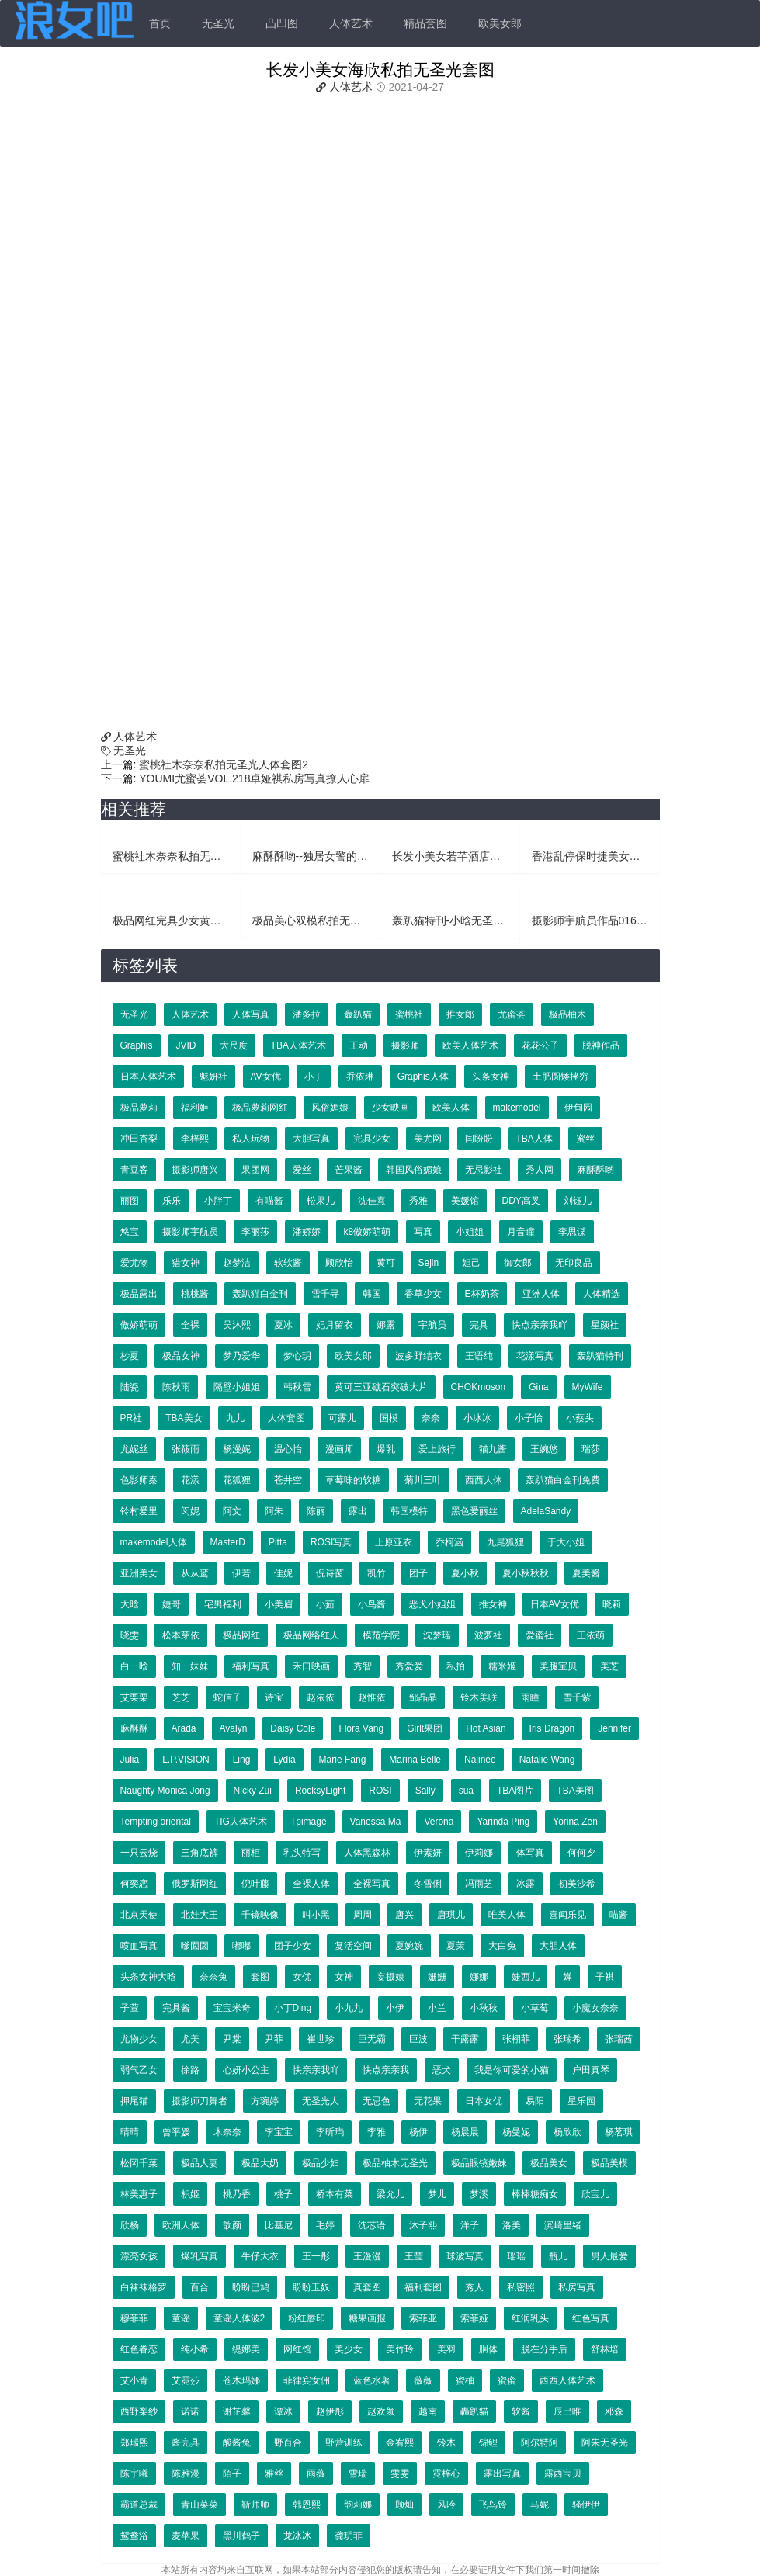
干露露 (465, 2038)
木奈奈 (227, 2132)
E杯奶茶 (482, 1293)
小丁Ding (293, 2007)
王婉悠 (544, 1449)
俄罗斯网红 (195, 1883)
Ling (242, 1759)
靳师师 (255, 2504)
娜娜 (479, 1976)
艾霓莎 (186, 2380)
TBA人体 (534, 1138)
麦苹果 (186, 2535)
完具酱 (176, 2007)
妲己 (471, 1262)
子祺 (604, 1976)
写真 (423, 1231)
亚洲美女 (139, 1573)
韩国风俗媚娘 (414, 1169)
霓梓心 (446, 2473)
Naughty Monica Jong (165, 1790)
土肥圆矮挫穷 (560, 1076)
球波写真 (465, 2256)
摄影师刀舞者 (199, 2101)
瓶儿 (558, 2256)
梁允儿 (390, 2194)
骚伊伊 (586, 2504)
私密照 (521, 2287)
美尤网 (428, 1138)
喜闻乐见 (567, 1914)
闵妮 (190, 1511)
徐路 (190, 2070)
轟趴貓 (474, 2411)
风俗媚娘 (330, 1107)
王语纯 (479, 1355)
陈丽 (316, 1511)
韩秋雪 (297, 1387)
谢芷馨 (237, 2411)
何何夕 (581, 1852)
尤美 (190, 2038)
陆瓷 (129, 1387)
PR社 (131, 1418)
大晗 (129, 1604)
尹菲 (274, 2038)
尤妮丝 (134, 1449)
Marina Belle (415, 1759)
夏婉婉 (409, 1945)
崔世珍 (321, 2038)
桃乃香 (237, 2194)
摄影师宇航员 (190, 1231)
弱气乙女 (139, 2070)
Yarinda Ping (503, 1821)
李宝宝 (279, 2132)
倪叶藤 (255, 1883)
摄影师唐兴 (195, 1169)
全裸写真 (371, 1883)
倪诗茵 (330, 1573)
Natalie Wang (547, 1759)
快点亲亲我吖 (539, 1324)
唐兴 (404, 1914)
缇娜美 (246, 2349)
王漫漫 (367, 2256)
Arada (184, 1728)
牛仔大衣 (260, 2256)
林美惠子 (139, 2194)
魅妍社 (213, 1076)
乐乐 (171, 1200)
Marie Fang (342, 1759)
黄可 (386, 1262)
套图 (260, 1976)
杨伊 (418, 2132)
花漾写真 (535, 1355)
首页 (160, 23)
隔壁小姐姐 (236, 1387)
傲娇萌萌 (139, 1324)
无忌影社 (483, 1169)
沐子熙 (423, 2225)
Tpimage (308, 1821)
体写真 (530, 1852)
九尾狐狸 (505, 1542)
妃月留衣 (334, 1324)
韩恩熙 (307, 2504)
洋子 (469, 2225)
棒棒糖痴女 (535, 2194)
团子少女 (292, 1945)
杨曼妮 (516, 2132)
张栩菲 (516, 2038)
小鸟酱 (372, 1604)
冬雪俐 (428, 1883)
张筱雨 (186, 1449)
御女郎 (518, 1262)
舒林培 (605, 2349)
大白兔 (502, 1945)
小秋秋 (484, 2007)
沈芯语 (372, 2225)
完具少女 (371, 1138)
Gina (538, 1387)
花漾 (190, 1480)
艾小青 (134, 2380)
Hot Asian (485, 1728)
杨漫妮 (237, 1449)
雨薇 (316, 2473)
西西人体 (483, 1480)
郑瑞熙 (134, 2442)
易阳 (535, 2101)
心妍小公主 (246, 2070)
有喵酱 (269, 1200)
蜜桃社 (409, 1014)
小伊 (395, 2007)
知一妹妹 (190, 1666)
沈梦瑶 (437, 1635)
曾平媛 (176, 2132)
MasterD (227, 1542)
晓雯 (129, 1635)
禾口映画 (311, 1666)
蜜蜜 (507, 2380)
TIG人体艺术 (240, 1821)
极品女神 (181, 1355)
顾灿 (404, 2504)
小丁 (313, 1076)
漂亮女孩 (139, 2256)
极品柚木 (567, 1014)
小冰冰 (477, 1418)
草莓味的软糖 (353, 1480)
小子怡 (529, 1418)
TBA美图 (575, 1790)
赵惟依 (372, 1697)
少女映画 (390, 1107)
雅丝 (274, 2473)
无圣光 (218, 23)
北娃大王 (199, 1914)
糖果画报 (367, 2318)
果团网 (255, 1169)
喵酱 (618, 1914)
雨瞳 (530, 1697)
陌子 (232, 2473)
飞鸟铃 (493, 2504)
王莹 (413, 2256)
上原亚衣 (393, 1542)
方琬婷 (265, 2101)
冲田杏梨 (139, 1138)
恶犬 (441, 2070)
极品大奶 (260, 2163)
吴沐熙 (237, 1324)
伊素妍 (428, 1852)
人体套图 (286, 1418)
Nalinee (480, 1759)
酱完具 (186, 2442)
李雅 (376, 2132)
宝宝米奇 (232, 2007)
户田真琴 (590, 2070)
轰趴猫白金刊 (260, 1293)
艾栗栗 (134, 1697)
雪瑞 (358, 2473)
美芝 (609, 1666)
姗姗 (437, 1976)
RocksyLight (320, 1790)
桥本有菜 (334, 2194)
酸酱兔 (237, 2442)
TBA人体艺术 (298, 1045)
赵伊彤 (330, 2411)
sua (466, 1790)
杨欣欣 (567, 2132)
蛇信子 (227, 1697)
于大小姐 (566, 1542)
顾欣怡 (339, 1262)
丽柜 (250, 1852)
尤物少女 (139, 2038)
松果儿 (321, 1200)
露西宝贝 (562, 2473)
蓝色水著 (371, 2380)
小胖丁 (218, 1200)
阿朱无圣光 (604, 2442)
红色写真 (590, 2318)
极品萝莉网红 (260, 1107)
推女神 (493, 1604)
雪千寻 (325, 1293)
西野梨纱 (139, 2411)
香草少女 (423, 1293)
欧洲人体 (181, 2225)
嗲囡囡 (195, 1945)
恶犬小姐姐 (432, 1604)
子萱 (129, 2007)
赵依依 (321, 1697)
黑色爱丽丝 (474, 1511)
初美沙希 (576, 1883)
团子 (418, 1573)
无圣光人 (320, 2101)
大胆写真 (311, 1138)
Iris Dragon (552, 1728)
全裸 (190, 1324)
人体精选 (601, 1293)
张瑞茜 (619, 2038)
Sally (425, 1790)
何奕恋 (134, 1883)
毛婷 (325, 2225)
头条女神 (490, 1076)
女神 (344, 1976)
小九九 (349, 2007)
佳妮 (283, 1573)
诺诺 (190, 2411)
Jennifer (614, 1728)
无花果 (428, 2101)
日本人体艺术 (148, 1076)
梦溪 (479, 2194)
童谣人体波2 (239, 2318)
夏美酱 (586, 1573)
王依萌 (591, 1635)
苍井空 (288, 1480)
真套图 (367, 2287)
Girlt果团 (424, 1728)
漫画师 (339, 1449)
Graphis (136, 1045)
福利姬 (195, 1107)
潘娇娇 (307, 1231)
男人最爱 (609, 2256)
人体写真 (250, 1014)
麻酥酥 (134, 1728)
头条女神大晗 (148, 1976)
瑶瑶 (516, 2256)
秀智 (362, 1666)
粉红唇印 (306, 2318)
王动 (358, 1045)
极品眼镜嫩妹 (479, 2163)
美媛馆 (465, 1200)
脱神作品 (600, 1045)
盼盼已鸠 (250, 2287)
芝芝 (181, 1697)
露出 (358, 1511)
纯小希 (195, 2349)
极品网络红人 (311, 1635)
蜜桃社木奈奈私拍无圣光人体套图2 (222, 764)
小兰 (437, 2007)
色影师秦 (139, 1480)
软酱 (521, 2411)
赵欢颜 (381, 2411)
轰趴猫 (358, 1014)
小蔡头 (580, 1418)
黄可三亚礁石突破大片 (381, 1387)
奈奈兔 (213, 1976)
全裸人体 (311, 1883)
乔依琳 (360, 1076)
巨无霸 (372, 2038)
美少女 (349, 2349)
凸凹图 (281, 23)
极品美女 (548, 2163)
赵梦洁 (237, 1262)
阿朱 (274, 1511)
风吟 (446, 2504)
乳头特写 (302, 1852)
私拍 (455, 1666)
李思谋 (572, 1231)
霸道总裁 (139, 2504)
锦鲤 (488, 2442)
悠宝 (129, 1231)
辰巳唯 (567, 2411)
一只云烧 (139, 1852)
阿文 (232, 1511)
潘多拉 (307, 1014)
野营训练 (344, 2442)
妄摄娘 (390, 1976)
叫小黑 (316, 1914)
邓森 (614, 2411)
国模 (389, 1418)
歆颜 (232, 2225)
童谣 (181, 2318)
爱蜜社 (540, 1635)
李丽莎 (255, 1231)
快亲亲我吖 (316, 2070)
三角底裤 (199, 1852)
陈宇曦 (134, 2473)
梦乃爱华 (241, 1355)
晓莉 (611, 1604)
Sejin (428, 1262)
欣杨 (129, 2225)
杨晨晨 (465, 2132)
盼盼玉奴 (311, 2287)
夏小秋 (465, 1573)
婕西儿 (526, 1976)
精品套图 (425, 23)
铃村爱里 (139, 1511)
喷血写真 (139, 1945)
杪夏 (129, 1355)
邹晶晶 (423, 1697)
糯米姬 (502, 1666)
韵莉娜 (358, 2504)
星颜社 (605, 1324)
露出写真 (502, 2473)
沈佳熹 (372, 1200)
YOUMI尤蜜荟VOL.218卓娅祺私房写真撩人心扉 (253, 778)
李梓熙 (195, 1138)
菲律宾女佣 (306, 2380)
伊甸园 (578, 1107)
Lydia (284, 1759)
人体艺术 (351, 23)
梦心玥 (297, 1355)
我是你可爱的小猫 (511, 2070)
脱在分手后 (544, 2349)
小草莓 (535, 2007)
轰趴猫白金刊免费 (563, 1480)
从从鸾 (195, 1573)
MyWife (587, 1387)
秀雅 (418, 1200)
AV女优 (266, 1076)
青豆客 (134, 1169)
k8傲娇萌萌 (367, 1231)
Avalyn (234, 1728)
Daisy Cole (292, 1728)
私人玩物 (250, 1138)
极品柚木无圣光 (395, 2163)
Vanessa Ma (375, 1821)
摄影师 (405, 1045)
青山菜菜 (199, 2504)
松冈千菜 (139, 2163)
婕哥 (171, 1604)
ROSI (380, 1790)
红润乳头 (530, 2318)
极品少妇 (320, 2163)
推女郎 (460, 1014)
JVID (186, 1045)
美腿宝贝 (558, 1666)
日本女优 (483, 2101)
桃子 (283, 2194)
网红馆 (297, 2349)
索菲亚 (423, 2318)
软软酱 (288, 1262)
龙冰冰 (297, 2535)
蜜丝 (585, 1138)
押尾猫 (134, 2101)
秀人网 (540, 1169)
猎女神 (186, 1262)
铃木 (446, 2442)
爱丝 (302, 1169)
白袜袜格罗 (143, 2287)
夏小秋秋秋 (525, 1573)
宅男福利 (222, 1604)
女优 (302, 1976)
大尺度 (234, 1045)
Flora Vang (360, 1728)
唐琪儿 (451, 1914)
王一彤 (316, 2256)
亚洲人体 (541, 1293)
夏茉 (455, 1945)
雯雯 (399, 2473)
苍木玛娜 (241, 2380)
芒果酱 (349, 1169)
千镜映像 (260, 1914)
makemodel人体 (153, 1542)
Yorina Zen (575, 1821)
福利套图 (423, 2287)
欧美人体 (451, 1107)
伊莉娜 (479, 1852)
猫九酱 (493, 1449)
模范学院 (381, 1635)
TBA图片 (515, 1790)
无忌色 (376, 2101)
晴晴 (129, 2132)
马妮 (539, 2504)
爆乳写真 (199, 2256)
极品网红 (241, 1635)
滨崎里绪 (562, 2225)
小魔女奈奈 (595, 2007)
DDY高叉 (521, 1200)
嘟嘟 (241, 1945)
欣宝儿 (595, 2194)
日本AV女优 (554, 1604)
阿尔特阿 (539, 2442)
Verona (438, 1821)
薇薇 (423, 2380)
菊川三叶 (423, 1480)
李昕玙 (330, 2132)
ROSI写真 (331, 1542)
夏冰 (283, 1324)
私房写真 (576, 2287)
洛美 (511, 2225)
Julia (130, 1759)
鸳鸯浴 (134, 2535)
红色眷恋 (139, 2349)
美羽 (446, 2349)
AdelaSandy (546, 1511)
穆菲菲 (134, 2318)
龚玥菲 (349, 2535)
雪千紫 (577, 1697)
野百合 (288, 2442)
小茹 (325, 1604)
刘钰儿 (578, 1200)
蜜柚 (465, 2380)
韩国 (372, 1293)
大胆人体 (558, 1945)
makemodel (517, 1107)
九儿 (235, 1418)
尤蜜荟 (512, 1014)
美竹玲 (400, 2349)
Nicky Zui (253, 1790)
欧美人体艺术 (470, 1045)
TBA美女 (183, 1418)
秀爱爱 (409, 1666)
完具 (479, 1324)
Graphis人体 (423, 1076)
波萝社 (488, 1635)
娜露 (386, 1324)
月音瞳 (521, 1231)
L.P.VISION (185, 1759)
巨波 (418, 2038)
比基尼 (279, 2225)
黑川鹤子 (241, 2535)
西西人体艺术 (567, 2380)
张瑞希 (567, 2038)
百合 (199, 2287)
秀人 (474, 2287)
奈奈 (431, 1418)
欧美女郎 (500, 23)
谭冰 (283, 2411)
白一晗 (134, 1666)
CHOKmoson (478, 1387)
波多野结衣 (418, 1355)
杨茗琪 (619, 2132)
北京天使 (139, 1914)
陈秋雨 (176, 1387)
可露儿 (342, 1418)
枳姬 (190, 2194)
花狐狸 (237, 1480)
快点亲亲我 (386, 2070)
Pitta (278, 1542)
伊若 (241, 1573)
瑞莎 (590, 1449)
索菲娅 (474, 2318)
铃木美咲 (479, 1697)
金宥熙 (400, 2442)
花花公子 (540, 1045)
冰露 (525, 1883)
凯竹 (376, 1573)
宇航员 (432, 1324)
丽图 (129, 1200)
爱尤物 (134, 1262)
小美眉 (279, 1604)
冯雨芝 (479, 1883)
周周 (362, 1914)
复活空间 (353, 1945)
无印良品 (573, 1262)
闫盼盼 (479, 1138)
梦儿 (437, 2194)
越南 (427, 2411)
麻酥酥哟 (595, 1169)
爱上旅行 (437, 1449)
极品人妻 (199, 2163)
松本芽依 (181, 1635)
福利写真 (250, 1666)
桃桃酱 (195, 1293)
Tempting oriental (155, 1821)
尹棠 (232, 2038)
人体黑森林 (367, 1852)
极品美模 (609, 2163)
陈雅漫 (186, 2473)
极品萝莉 (139, 1107)
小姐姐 (470, 1231)
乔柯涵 (449, 1542)
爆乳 (386, 1449)
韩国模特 (409, 1511)
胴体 (488, 2349)
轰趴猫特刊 (600, 1355)
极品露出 (139, 1293)
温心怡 (288, 1449)
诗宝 (274, 1697)
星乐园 (581, 2101)
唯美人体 (507, 1914)
